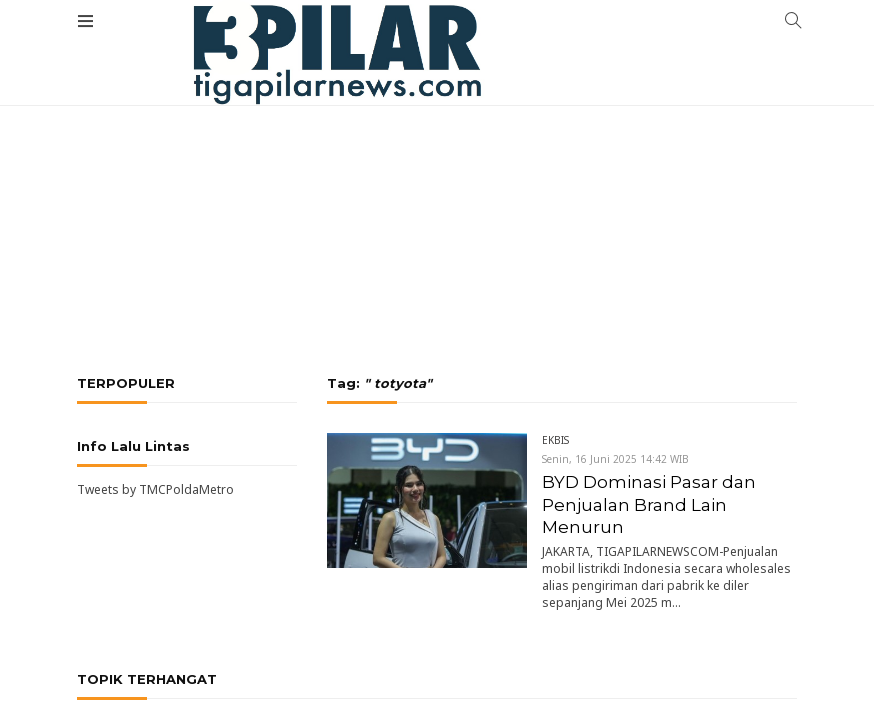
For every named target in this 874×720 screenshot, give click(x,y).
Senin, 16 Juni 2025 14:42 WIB (615, 459)
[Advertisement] (437, 150)
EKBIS (555, 440)
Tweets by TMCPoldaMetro (155, 489)
